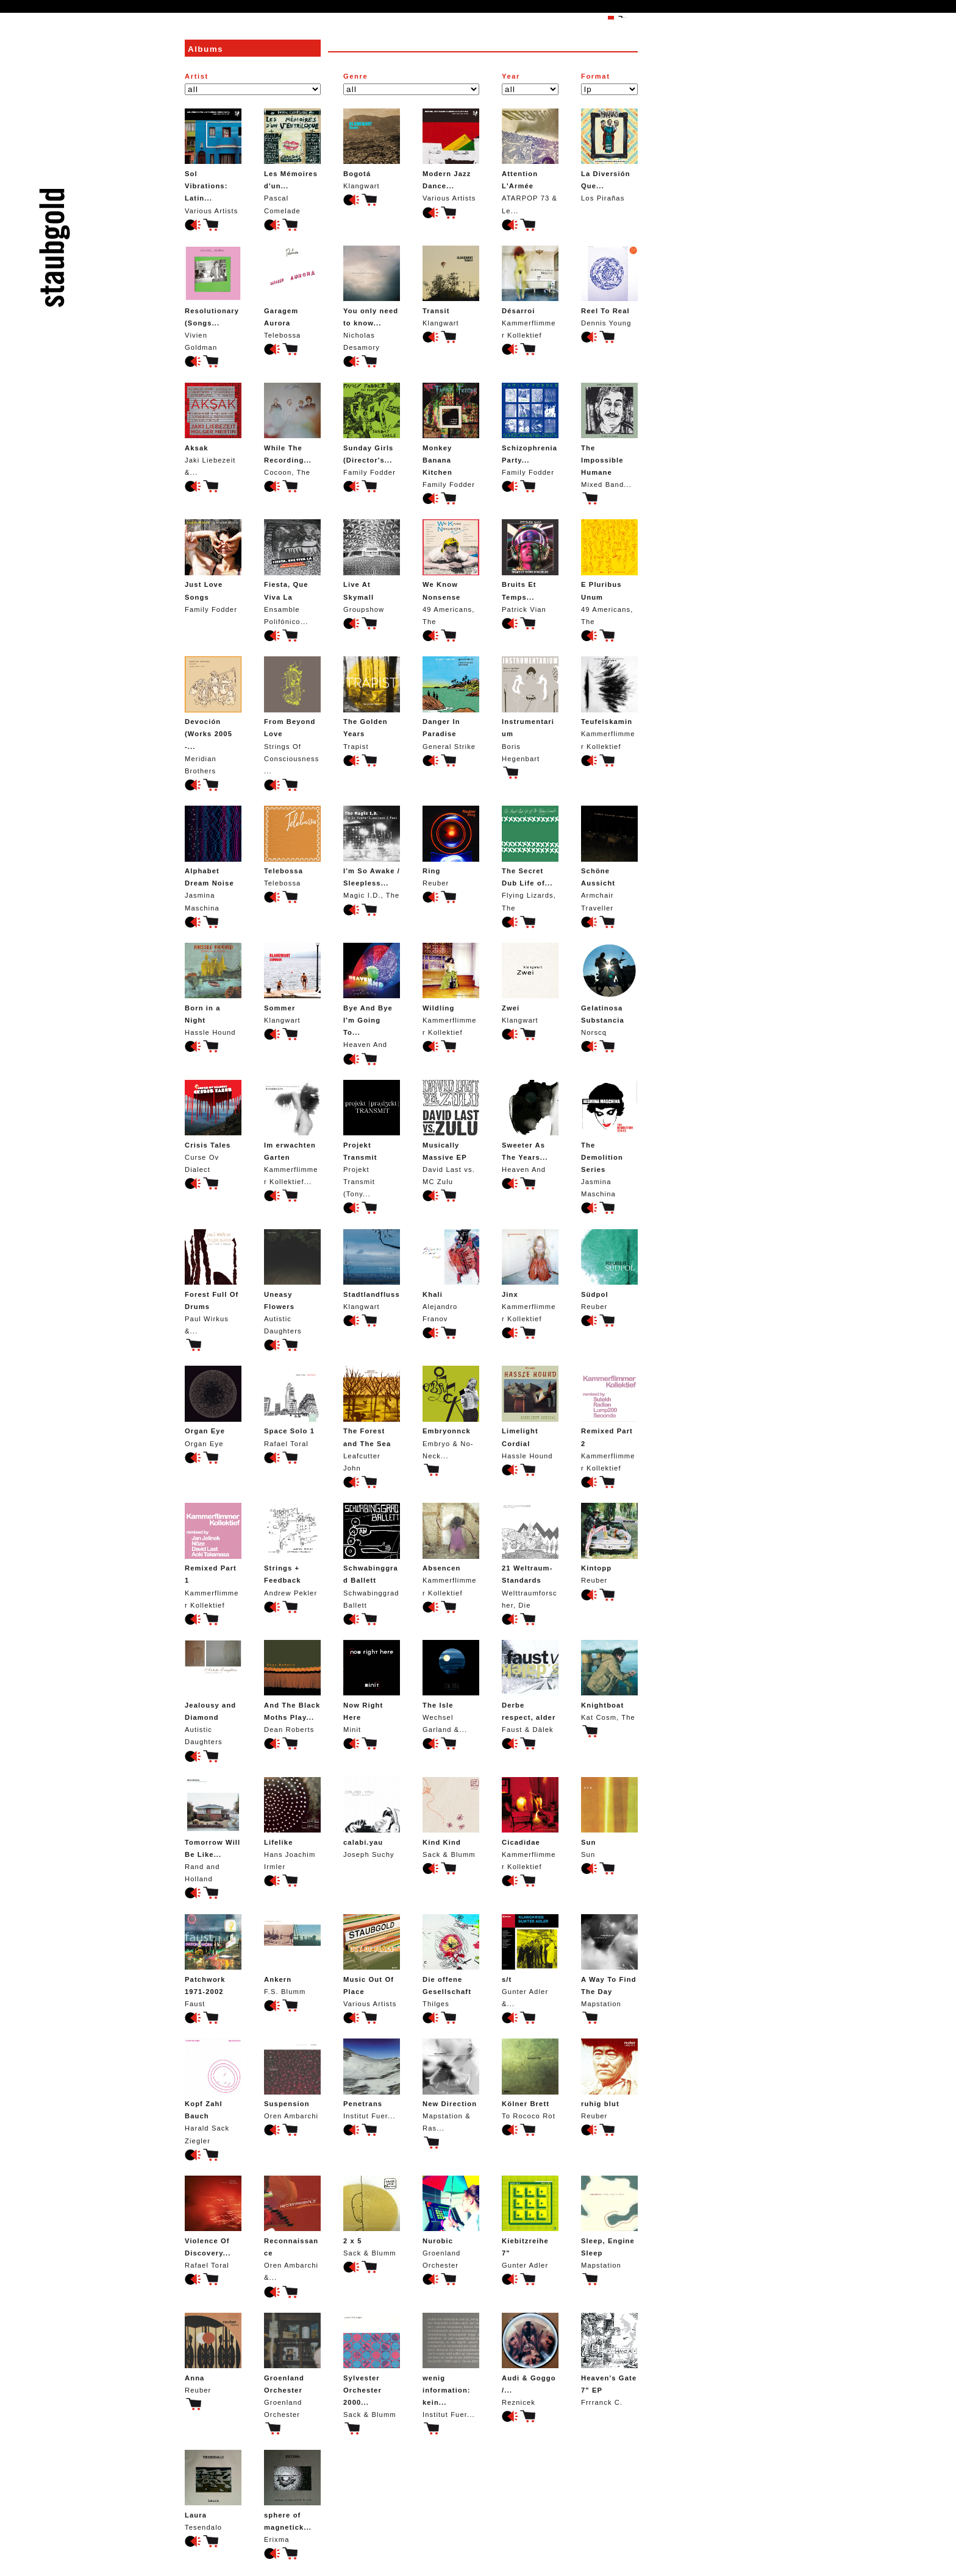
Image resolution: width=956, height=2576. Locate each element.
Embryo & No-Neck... (451, 1412)
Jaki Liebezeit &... (213, 429)
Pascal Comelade (292, 161)
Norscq (609, 989)
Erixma (292, 2496)
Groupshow (371, 565)
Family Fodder (371, 429)
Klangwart (371, 149)
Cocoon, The (292, 429)
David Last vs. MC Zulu (451, 1132)
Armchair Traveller (609, 858)
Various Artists (213, 161)
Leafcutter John (371, 1418)
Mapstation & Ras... (451, 2085)
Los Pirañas (609, 155)
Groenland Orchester (451, 2222)
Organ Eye (213, 1406)
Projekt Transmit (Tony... (371, 1139)
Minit (371, 1686)
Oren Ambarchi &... (292, 2228)
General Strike (451, 703)
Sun (609, 1817)
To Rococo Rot (530, 2079)
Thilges (451, 1960)
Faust (213, 1960)
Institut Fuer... (371, 2079)
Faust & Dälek (530, 1686)
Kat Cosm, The (609, 1680)
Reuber (451, 846)
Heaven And (371, 995)
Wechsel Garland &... (451, 1686)
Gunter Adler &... (530, 1960)
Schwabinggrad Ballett (371, 1555)
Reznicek (530, 2359)
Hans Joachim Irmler (292, 1823)
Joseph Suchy (371, 1817)
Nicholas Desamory (371, 298)
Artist (197, 76)
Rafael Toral (292, 1406)
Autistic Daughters (292, 1282)
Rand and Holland (213, 1829)
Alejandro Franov (451, 1275)
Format (595, 76)
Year (511, 76)
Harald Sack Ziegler (213, 2091)
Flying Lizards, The (530, 858)
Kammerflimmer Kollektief (530, 292)
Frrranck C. (609, 2359)
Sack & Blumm (451, 1817)
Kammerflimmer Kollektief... (292, 1132)
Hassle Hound (213, 989)
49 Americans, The (451, 572)
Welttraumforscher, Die (530, 1555)
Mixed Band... (609, 435)
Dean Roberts (292, 1686)
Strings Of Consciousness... (292, 715)
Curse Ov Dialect (213, 1126)
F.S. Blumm (292, 1954)
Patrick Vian (530, 565)
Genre (355, 76)
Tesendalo (213, 2490)
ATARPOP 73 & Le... (530, 161)
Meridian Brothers (213, 715)
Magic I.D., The (371, 852)
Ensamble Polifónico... (292, 572)
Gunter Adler (530, 2222)
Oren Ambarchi (292, 2079)
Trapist (371, 703)
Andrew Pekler (292, 1549)
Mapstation (609, 1960)
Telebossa (292, 292)
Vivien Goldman (213, 298)
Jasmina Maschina (213, 858)
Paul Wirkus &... (213, 1282)
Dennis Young (609, 286)
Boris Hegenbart (530, 709)
